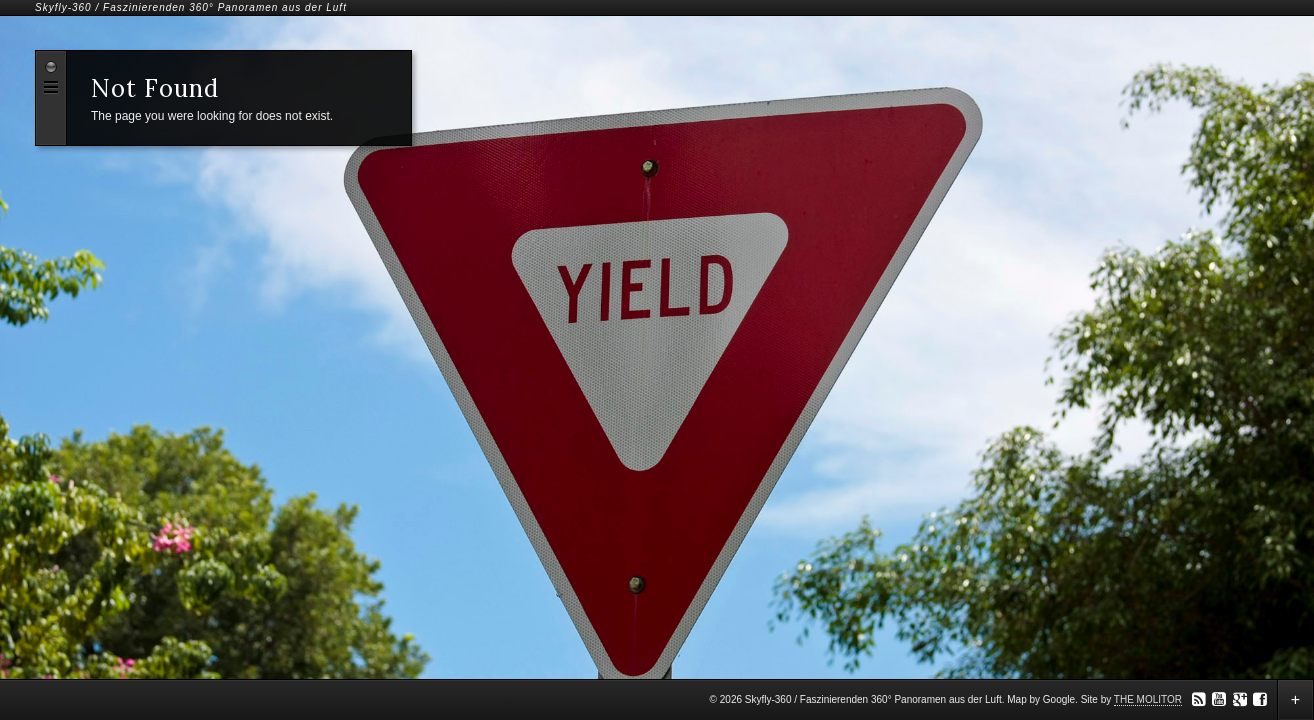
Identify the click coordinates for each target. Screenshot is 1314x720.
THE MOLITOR (1148, 699)
